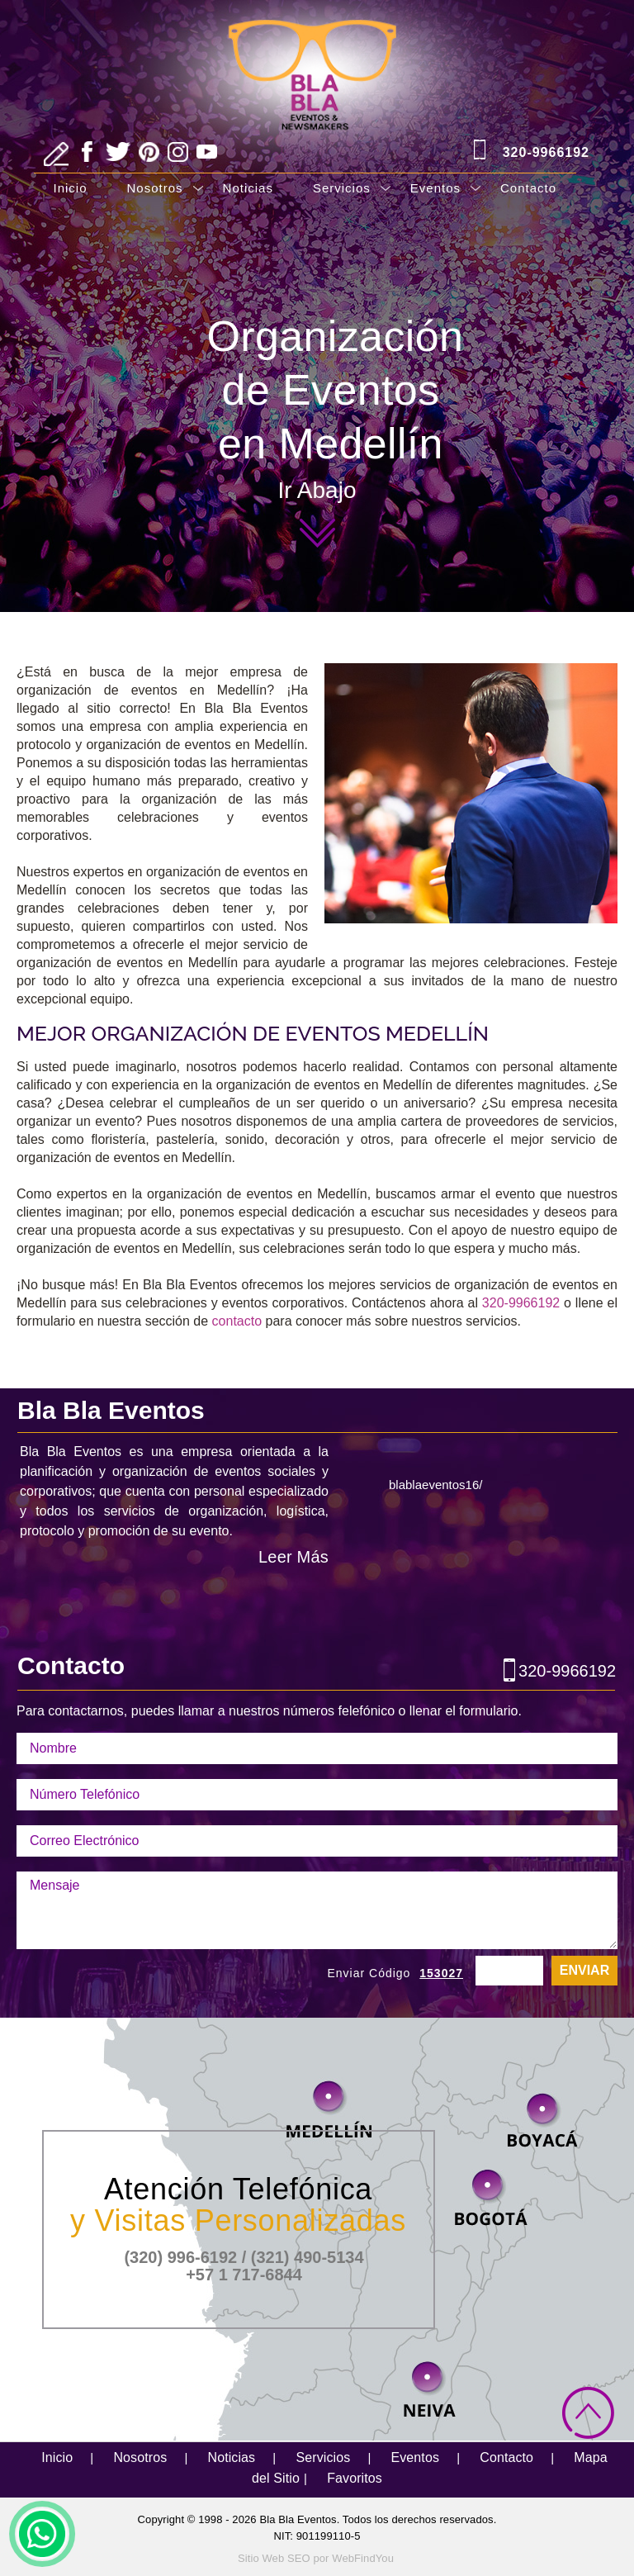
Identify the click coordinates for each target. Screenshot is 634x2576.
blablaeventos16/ (435, 1485)
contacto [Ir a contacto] (237, 1321)
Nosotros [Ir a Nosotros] (155, 188)
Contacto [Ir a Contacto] (528, 188)
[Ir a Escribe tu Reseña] (56, 153)
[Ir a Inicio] (317, 59)
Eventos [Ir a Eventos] (435, 188)
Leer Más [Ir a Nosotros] (293, 1557)
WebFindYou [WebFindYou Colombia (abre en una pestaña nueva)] (363, 2558)
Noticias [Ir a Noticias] (248, 188)
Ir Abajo (317, 492)
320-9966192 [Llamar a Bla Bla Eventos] (546, 152)
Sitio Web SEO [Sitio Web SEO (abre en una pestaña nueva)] (274, 2558)
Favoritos (354, 2478)
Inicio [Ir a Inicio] (71, 188)
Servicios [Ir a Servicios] (342, 188)
